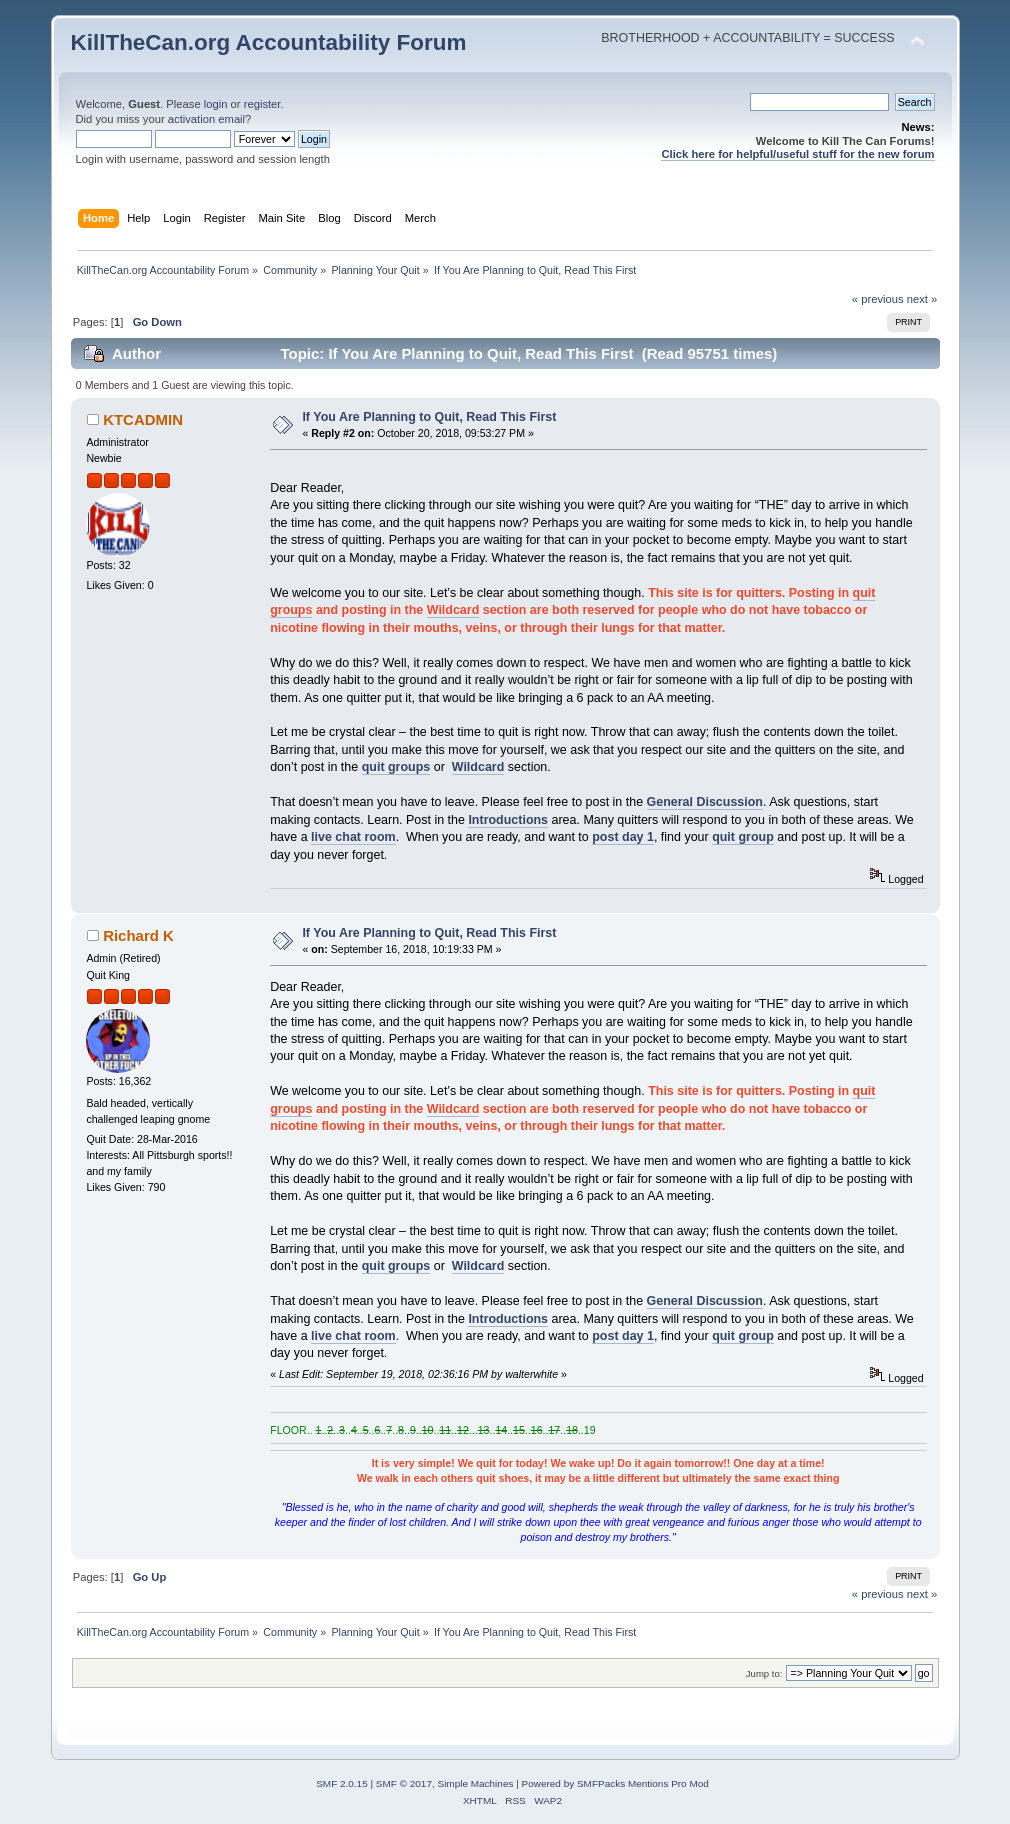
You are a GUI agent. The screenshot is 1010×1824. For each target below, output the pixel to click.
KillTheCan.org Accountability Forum (269, 42)
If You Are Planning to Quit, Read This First (429, 417)
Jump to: (764, 1673)
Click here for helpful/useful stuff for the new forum (797, 154)
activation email (206, 119)
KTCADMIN (143, 419)
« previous (878, 299)
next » (922, 299)
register (262, 104)
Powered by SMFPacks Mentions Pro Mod (615, 1783)
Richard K (138, 935)
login (216, 104)
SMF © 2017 (404, 1783)
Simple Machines (476, 1783)
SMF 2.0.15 (342, 1783)
